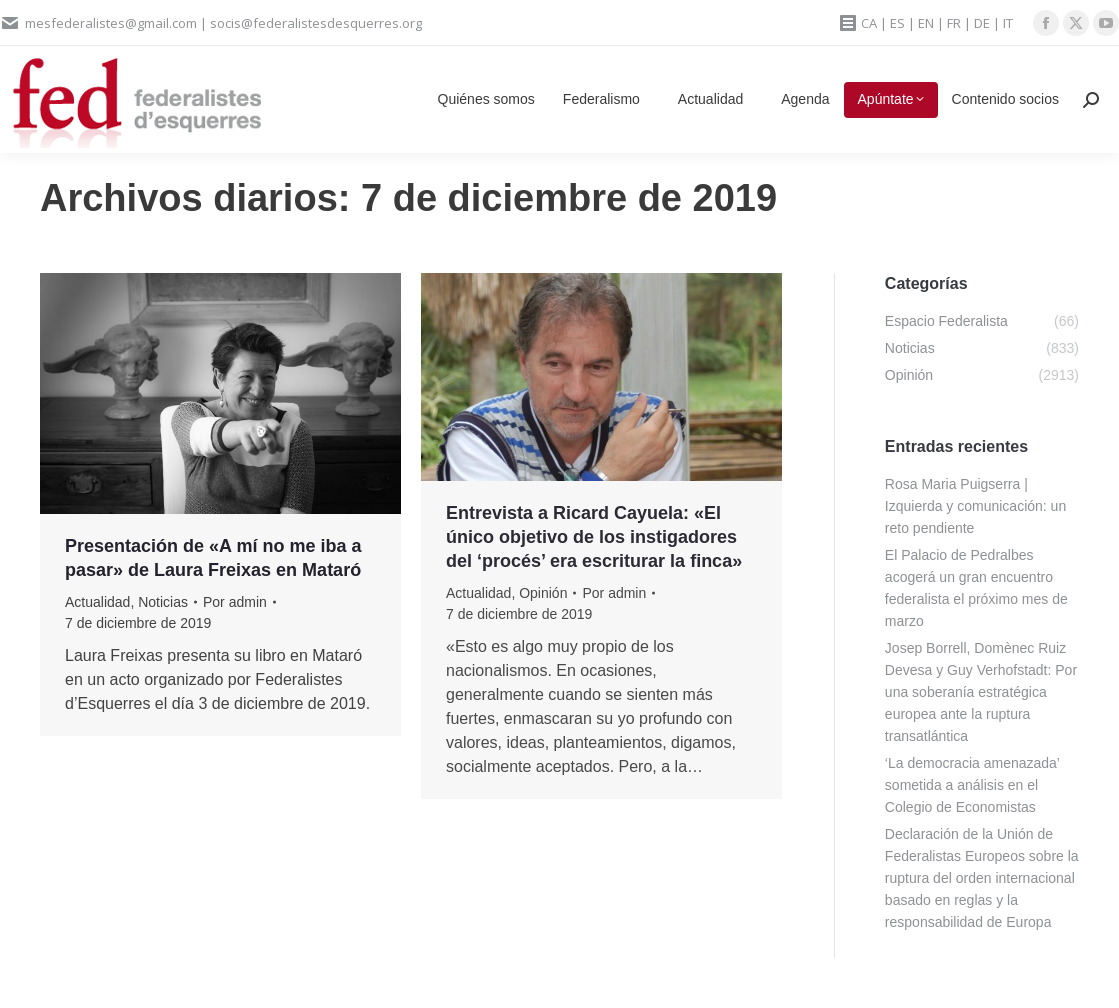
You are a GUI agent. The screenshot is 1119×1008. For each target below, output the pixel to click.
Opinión (543, 593)
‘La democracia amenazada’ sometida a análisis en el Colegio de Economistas (972, 785)
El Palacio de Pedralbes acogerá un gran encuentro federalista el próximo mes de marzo (976, 588)
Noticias (163, 602)
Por (235, 602)
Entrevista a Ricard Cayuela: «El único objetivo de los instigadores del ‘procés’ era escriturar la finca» (594, 537)
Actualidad (97, 602)
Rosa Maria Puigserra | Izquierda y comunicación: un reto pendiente (975, 506)
